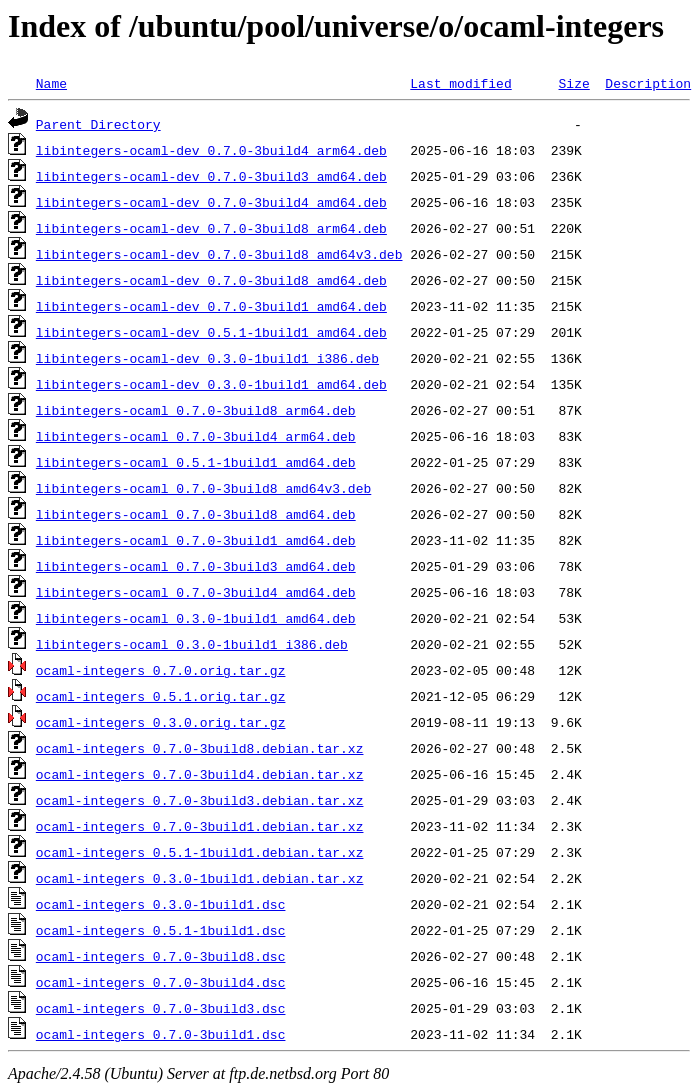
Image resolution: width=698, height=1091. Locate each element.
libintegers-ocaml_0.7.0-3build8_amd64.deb (196, 514)
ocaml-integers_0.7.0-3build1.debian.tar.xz (200, 826)
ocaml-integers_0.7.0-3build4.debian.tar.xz (200, 774)
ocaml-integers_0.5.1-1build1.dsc (161, 930)
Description (648, 83)
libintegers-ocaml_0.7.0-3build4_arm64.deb (196, 436)
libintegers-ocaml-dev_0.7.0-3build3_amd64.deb (211, 176)
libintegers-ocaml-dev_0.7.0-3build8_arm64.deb (211, 228)
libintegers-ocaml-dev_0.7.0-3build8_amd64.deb (211, 280)
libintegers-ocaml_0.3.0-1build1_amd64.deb (196, 618)
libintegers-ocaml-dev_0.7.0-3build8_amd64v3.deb (219, 254)
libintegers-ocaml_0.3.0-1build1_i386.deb (192, 644)
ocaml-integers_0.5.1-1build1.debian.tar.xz (200, 852)
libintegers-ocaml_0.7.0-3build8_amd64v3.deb (203, 488)
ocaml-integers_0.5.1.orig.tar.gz (161, 696)
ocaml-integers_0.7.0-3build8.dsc (161, 956)
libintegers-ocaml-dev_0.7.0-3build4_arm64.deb (211, 150)
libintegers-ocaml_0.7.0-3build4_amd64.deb (196, 592)
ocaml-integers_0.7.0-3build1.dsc (161, 1034)
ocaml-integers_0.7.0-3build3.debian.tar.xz (200, 800)
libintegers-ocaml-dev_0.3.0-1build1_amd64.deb (211, 384)
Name (51, 83)
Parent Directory (98, 124)
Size (573, 83)
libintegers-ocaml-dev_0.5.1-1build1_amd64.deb (211, 332)
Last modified (460, 83)
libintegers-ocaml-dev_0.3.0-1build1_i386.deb (207, 358)
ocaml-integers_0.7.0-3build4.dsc (161, 982)
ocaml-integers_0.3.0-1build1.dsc (161, 904)
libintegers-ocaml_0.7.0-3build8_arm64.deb (196, 410)
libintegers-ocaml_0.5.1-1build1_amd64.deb (196, 462)
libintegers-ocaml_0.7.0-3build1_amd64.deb (196, 540)
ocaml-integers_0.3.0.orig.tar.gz (161, 722)
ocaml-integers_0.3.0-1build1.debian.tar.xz (200, 878)
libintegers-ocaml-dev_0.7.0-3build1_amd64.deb (211, 306)
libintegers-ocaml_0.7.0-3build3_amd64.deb (196, 566)
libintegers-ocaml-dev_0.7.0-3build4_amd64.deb (211, 202)
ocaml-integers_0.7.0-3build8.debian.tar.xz (200, 748)
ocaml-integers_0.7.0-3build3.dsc (161, 1008)
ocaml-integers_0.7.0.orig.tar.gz (161, 670)
